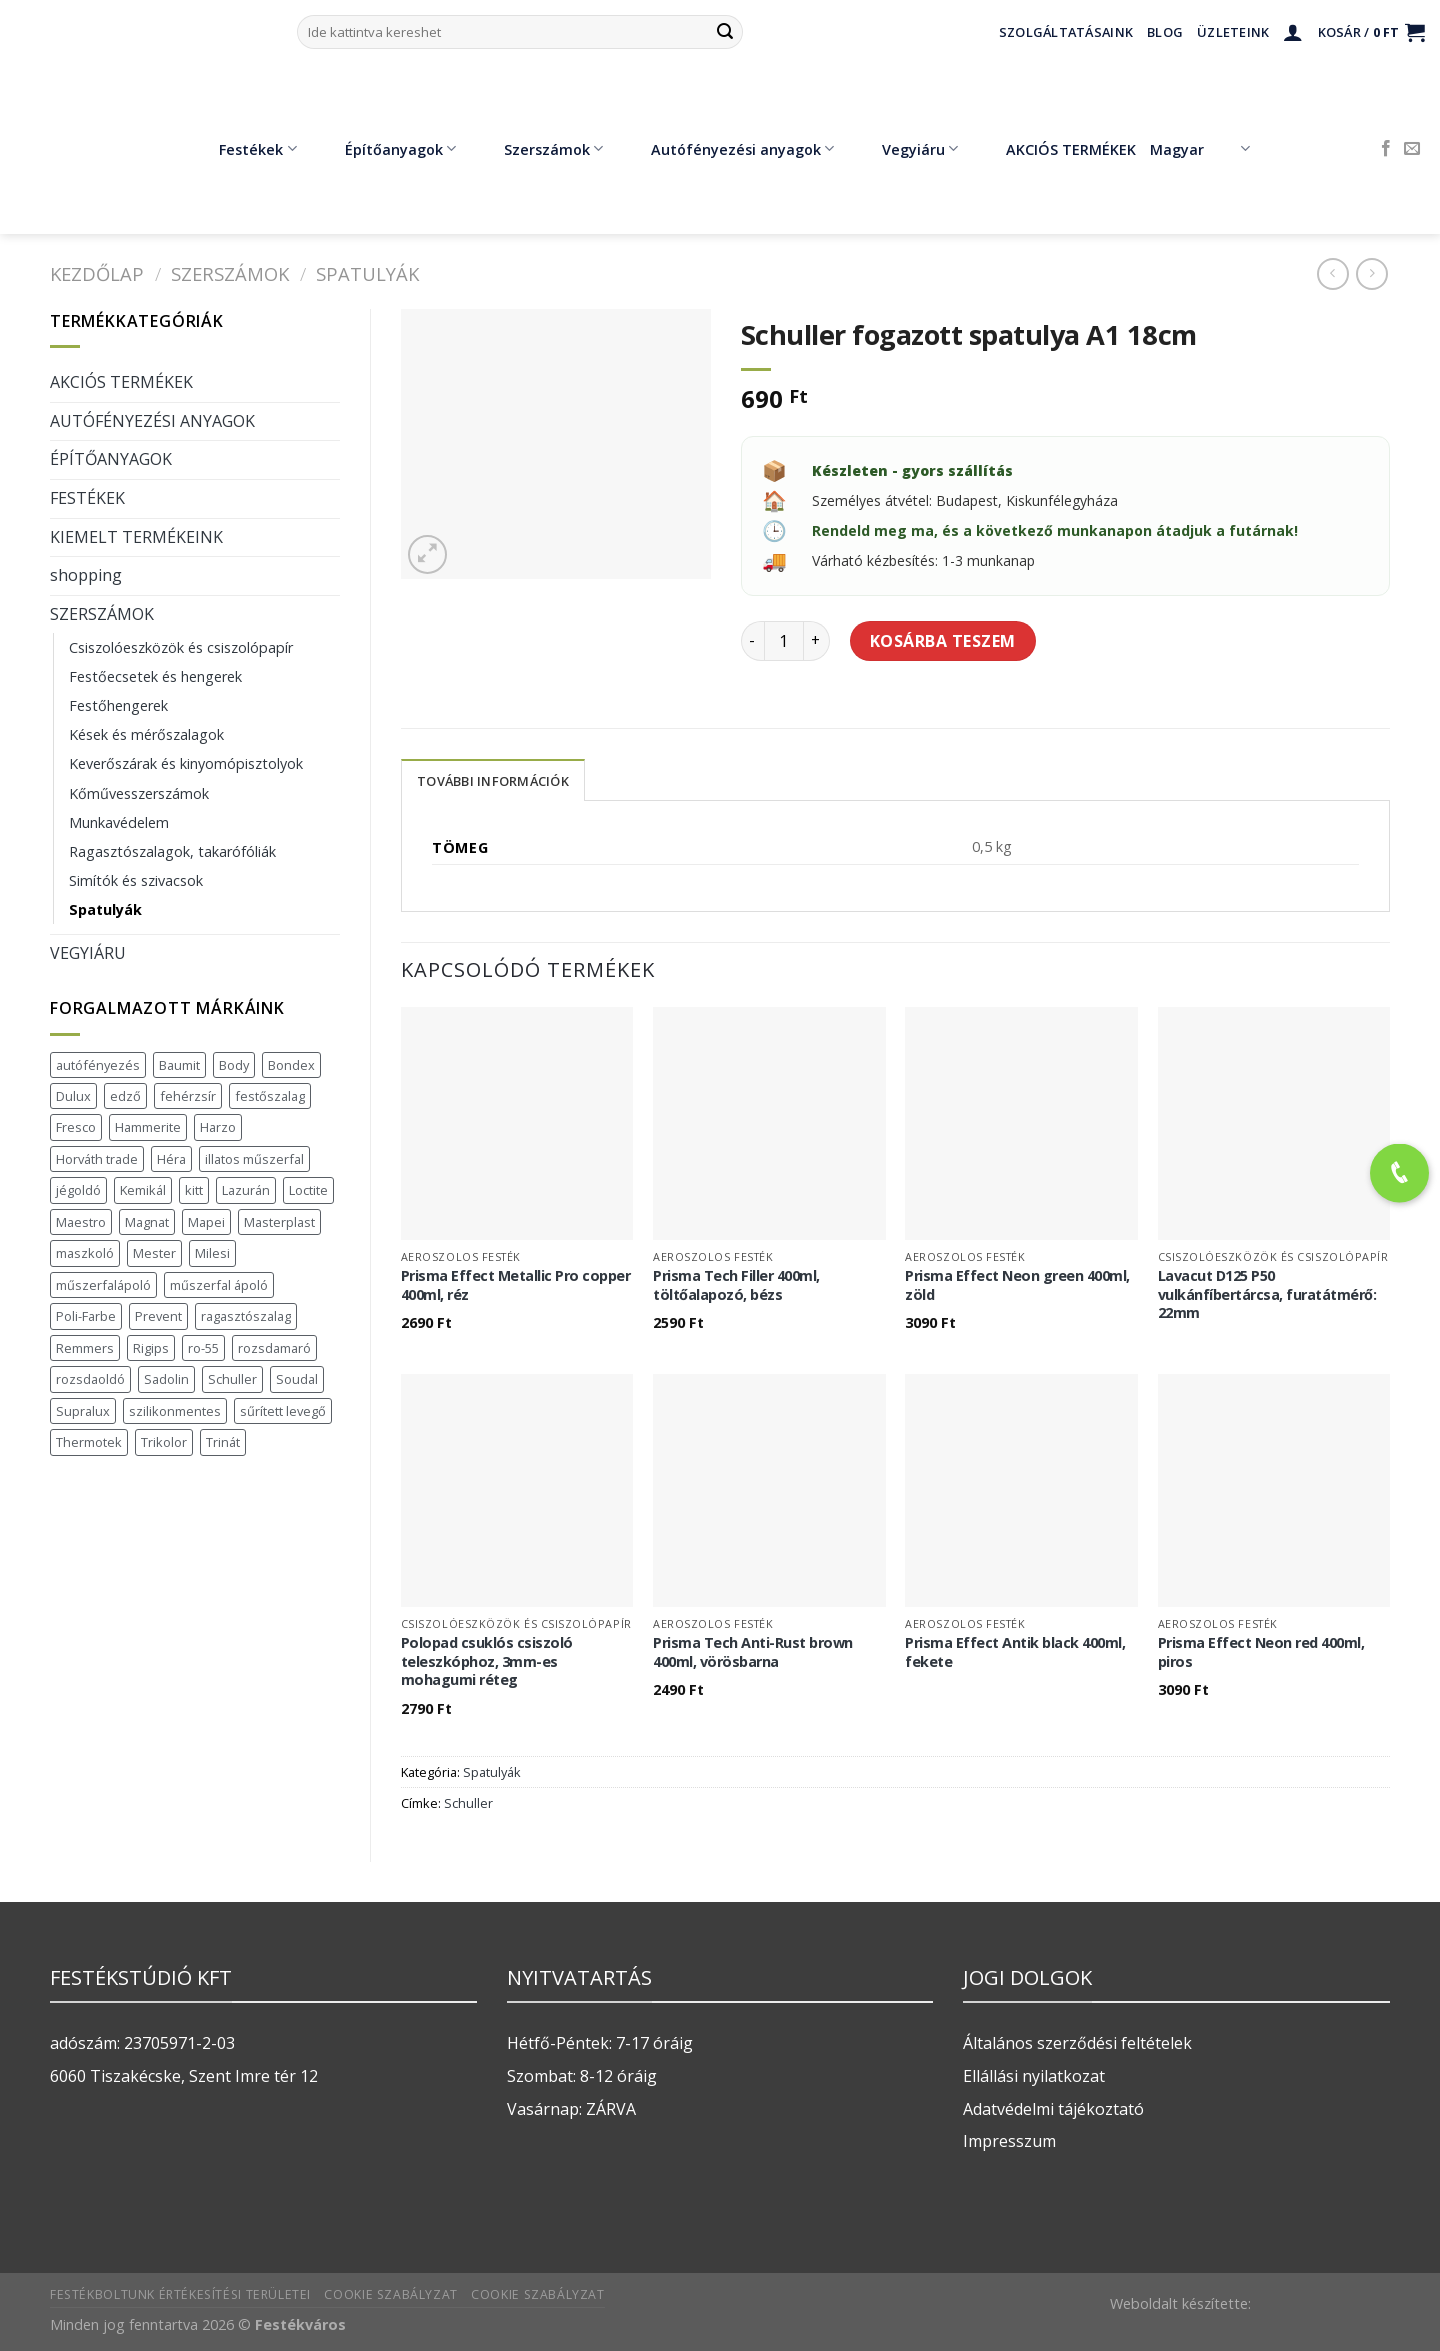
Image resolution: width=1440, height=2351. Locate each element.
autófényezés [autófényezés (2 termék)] (98, 1065)
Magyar (1199, 149)
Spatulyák (367, 273)
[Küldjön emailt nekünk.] (1412, 149)
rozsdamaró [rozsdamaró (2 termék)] (274, 1348)
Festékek (243, 149)
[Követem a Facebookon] (1386, 149)
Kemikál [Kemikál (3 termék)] (143, 1190)
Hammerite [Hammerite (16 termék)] (148, 1127)
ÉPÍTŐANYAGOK (111, 459)
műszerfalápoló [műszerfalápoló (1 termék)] (103, 1285)
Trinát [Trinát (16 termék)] (223, 1442)
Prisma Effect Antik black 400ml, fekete (1015, 1652)
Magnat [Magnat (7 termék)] (147, 1222)
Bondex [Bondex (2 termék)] (291, 1065)
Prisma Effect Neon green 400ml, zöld (1017, 1285)
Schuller (468, 1803)
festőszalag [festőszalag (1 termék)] (270, 1096)
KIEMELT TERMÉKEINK (136, 537)
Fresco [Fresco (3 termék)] (76, 1127)
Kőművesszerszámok (139, 793)
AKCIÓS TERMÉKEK (1056, 149)
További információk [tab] (493, 781)
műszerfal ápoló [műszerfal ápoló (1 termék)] (219, 1285)
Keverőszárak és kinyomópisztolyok (186, 763)
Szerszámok (539, 149)
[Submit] (725, 32)
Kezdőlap (97, 273)
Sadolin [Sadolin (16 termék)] (166, 1379)
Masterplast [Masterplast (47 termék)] (279, 1222)
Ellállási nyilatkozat (1034, 2076)
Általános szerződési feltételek (1077, 2043)
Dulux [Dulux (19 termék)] (73, 1096)
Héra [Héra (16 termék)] (171, 1159)
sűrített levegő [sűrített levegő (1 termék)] (283, 1411)
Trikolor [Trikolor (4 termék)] (164, 1442)
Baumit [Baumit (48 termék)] (179, 1065)
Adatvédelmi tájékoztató (1053, 2109)
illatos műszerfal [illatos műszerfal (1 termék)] (254, 1159)
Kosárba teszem (943, 641)
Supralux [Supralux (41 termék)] (83, 1411)
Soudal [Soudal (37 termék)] (297, 1379)
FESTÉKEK (87, 498)
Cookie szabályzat (390, 2294)
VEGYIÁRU (88, 953)
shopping (86, 575)
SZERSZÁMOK (230, 273)
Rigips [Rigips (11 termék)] (151, 1348)
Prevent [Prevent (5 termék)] (158, 1316)
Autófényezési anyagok (728, 149)
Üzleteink (1233, 32)
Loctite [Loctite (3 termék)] (308, 1190)
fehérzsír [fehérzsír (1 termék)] (188, 1096)
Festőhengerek (118, 705)
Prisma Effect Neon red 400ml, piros (1261, 1652)
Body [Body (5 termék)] (234, 1065)
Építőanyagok (386, 149)
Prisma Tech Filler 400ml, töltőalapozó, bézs (736, 1285)
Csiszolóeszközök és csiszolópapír (181, 647)
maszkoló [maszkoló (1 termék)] (85, 1253)
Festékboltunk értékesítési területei (180, 2294)
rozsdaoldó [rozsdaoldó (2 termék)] (90, 1379)
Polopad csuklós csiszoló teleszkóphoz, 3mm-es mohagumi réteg (487, 1661)
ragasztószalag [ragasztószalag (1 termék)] (246, 1316)
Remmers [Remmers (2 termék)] (85, 1348)
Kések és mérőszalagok (146, 734)
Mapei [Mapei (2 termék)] (206, 1222)
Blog (1165, 32)
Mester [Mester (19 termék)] (154, 1253)
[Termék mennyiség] (784, 641)
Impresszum (1009, 2141)
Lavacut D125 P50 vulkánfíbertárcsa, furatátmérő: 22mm (1267, 1294)
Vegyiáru (905, 149)
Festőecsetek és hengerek (155, 676)
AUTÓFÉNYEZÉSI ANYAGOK (152, 421)
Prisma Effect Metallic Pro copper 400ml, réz (516, 1285)
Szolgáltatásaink (1066, 32)
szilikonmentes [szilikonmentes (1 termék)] (175, 1411)
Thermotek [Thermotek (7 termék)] (89, 1442)
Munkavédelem (119, 822)
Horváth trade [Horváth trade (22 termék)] (97, 1159)
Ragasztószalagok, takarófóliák (172, 851)
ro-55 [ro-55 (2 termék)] (203, 1348)
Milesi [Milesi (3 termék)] (212, 1253)
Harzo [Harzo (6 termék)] (218, 1127)
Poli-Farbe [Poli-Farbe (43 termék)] (86, 1316)
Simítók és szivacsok (136, 880)
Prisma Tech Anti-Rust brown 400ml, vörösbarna (753, 1652)
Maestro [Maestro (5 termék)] (81, 1222)
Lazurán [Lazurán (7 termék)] (246, 1190)
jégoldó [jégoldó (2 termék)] (78, 1190)
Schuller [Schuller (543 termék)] (232, 1379)
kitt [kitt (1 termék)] (194, 1190)
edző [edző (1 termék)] (125, 1096)
